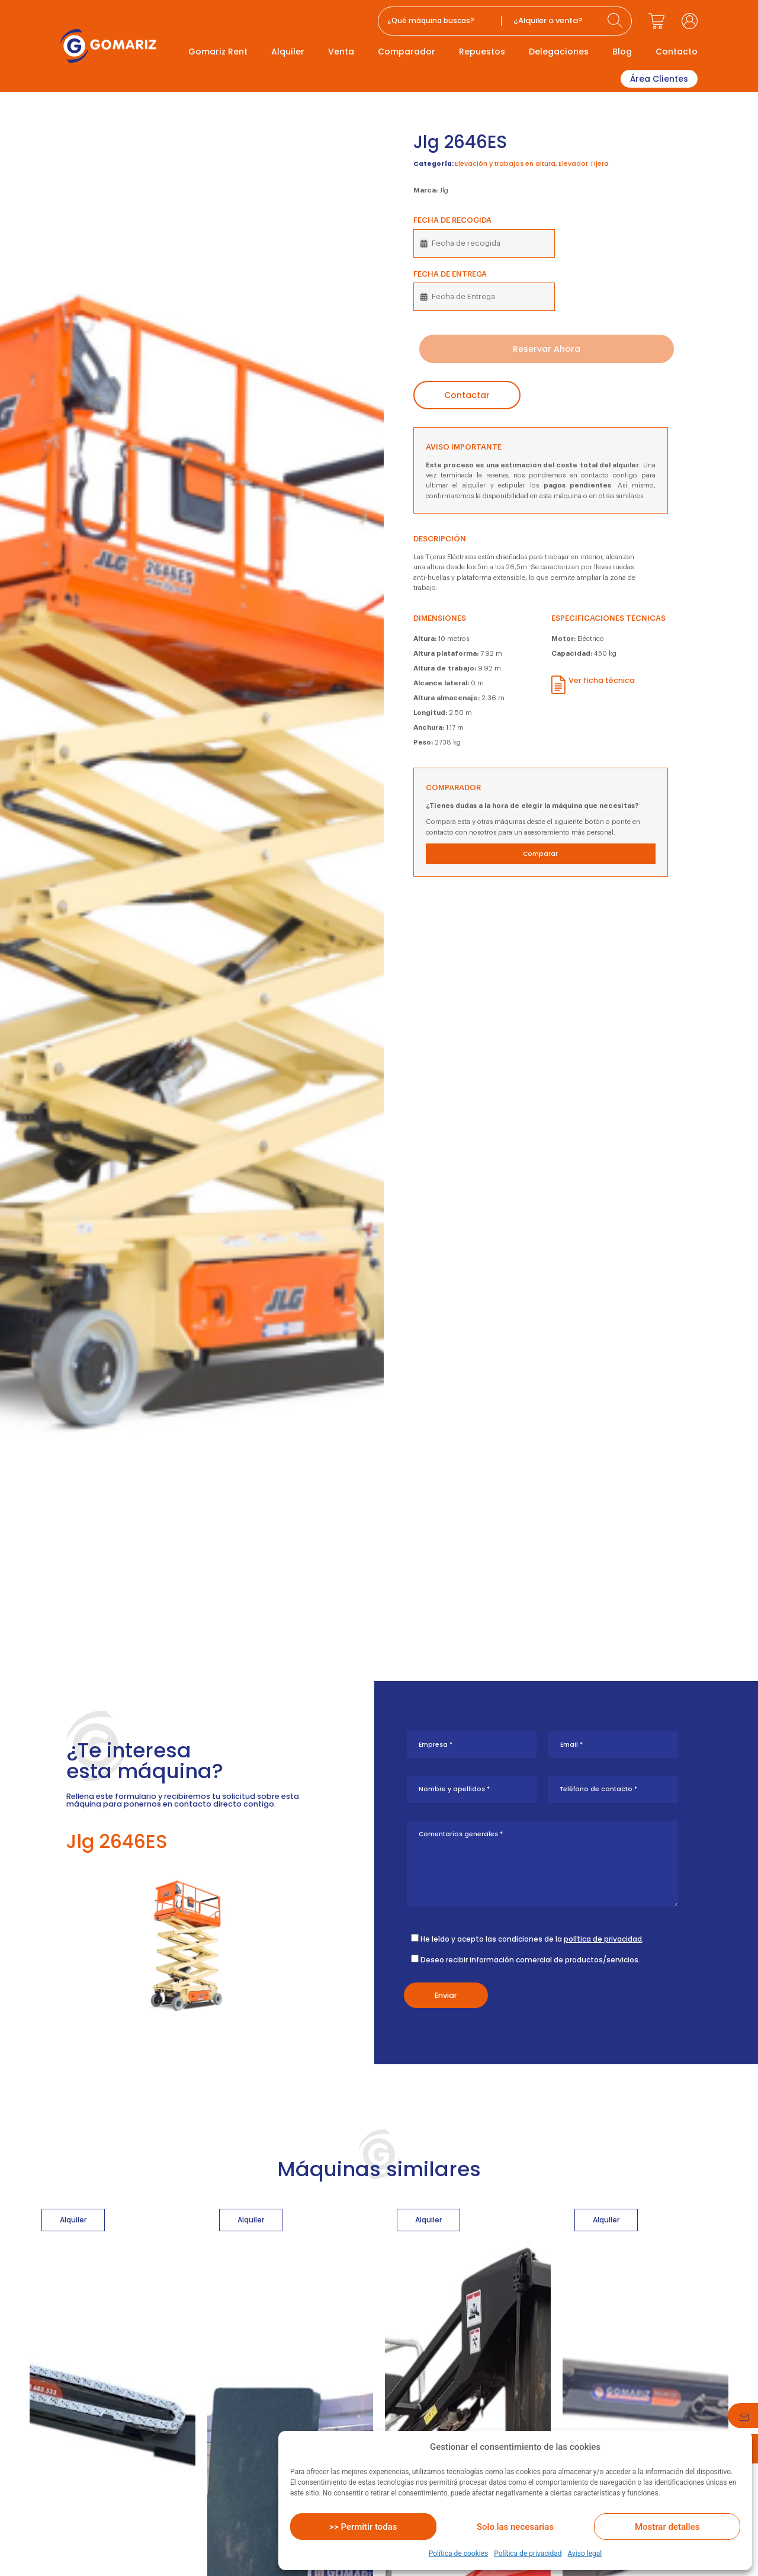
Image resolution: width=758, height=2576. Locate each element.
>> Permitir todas (363, 2527)
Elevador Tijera (583, 163)
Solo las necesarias (515, 2527)
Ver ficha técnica (601, 680)
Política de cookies (459, 2553)
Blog (622, 51)
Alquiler (287, 51)
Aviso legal (584, 2553)
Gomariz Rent (218, 51)
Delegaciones (559, 51)
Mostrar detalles (667, 2527)
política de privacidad (603, 1939)
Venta (341, 51)
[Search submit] (616, 21)
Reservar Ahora (546, 349)
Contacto (677, 51)
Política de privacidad (527, 2553)
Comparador (406, 51)
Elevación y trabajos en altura (505, 163)
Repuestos (482, 51)
